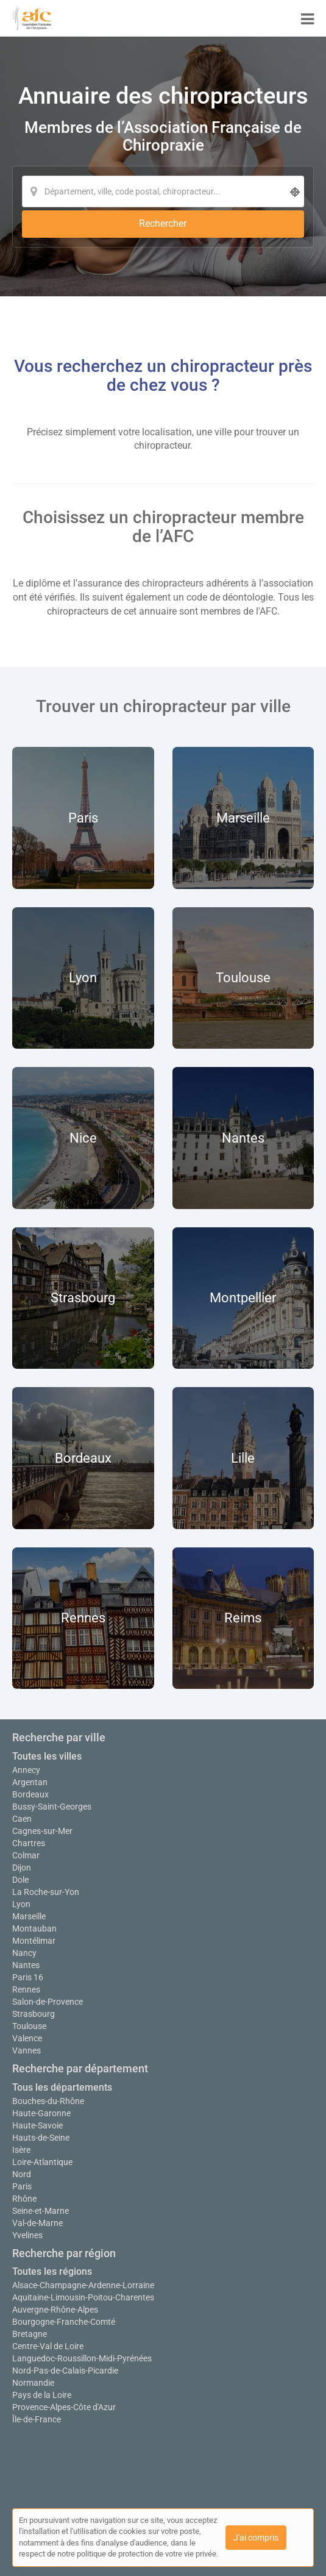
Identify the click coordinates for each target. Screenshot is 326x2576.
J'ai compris (255, 2537)
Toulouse (29, 2026)
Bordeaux (30, 1794)
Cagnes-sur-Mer (42, 1831)
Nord (21, 2174)
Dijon (21, 1867)
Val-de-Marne (37, 2223)
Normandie (33, 2383)
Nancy (24, 1953)
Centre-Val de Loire (47, 2346)
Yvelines (27, 2235)
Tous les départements (62, 2087)
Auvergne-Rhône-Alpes (55, 2309)
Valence (27, 2038)
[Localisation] (163, 191)
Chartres (28, 1843)
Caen (22, 1819)
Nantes (26, 1965)
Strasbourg (33, 2014)
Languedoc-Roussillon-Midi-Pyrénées (82, 2358)
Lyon (21, 1904)
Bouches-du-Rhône (48, 2101)
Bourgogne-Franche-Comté (63, 2322)
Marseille (29, 1916)
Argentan (30, 1782)
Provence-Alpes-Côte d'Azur (64, 2407)
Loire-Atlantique (42, 2162)
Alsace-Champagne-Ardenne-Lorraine (83, 2285)
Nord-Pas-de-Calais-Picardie (65, 2370)
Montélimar (33, 1941)
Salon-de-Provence (47, 2002)
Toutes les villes (47, 1756)
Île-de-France (36, 2419)
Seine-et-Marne (40, 2211)
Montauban (34, 1928)
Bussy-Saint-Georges (51, 1806)
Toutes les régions (52, 2271)
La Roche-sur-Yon (45, 1892)
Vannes (26, 2050)
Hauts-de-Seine (40, 2138)
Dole (20, 1880)
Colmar (26, 1855)
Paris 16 (27, 1977)
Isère (21, 2150)
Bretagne (29, 2334)
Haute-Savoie (37, 2125)
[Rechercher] (163, 224)
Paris (22, 2186)
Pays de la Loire (41, 2395)
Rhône (24, 2198)
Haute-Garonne (41, 2113)
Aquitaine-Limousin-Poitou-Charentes (83, 2297)
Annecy (26, 1770)
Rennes (26, 1989)
